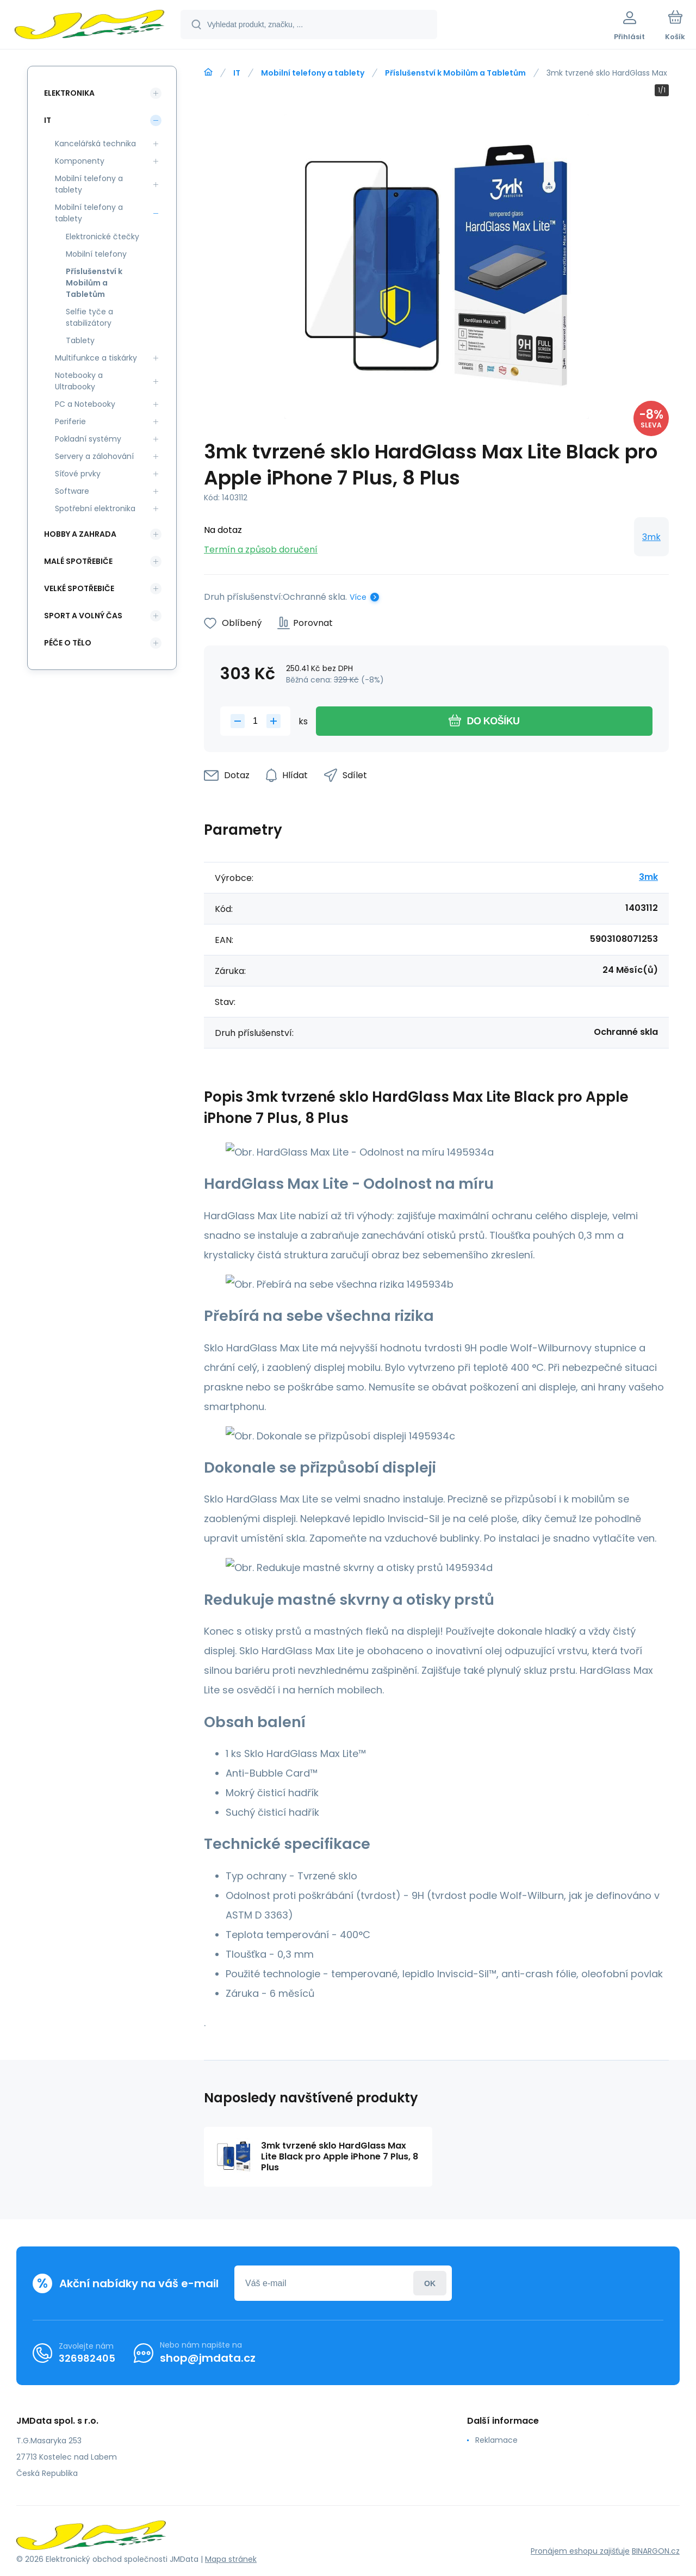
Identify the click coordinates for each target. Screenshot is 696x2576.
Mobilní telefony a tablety (312, 72)
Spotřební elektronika (95, 508)
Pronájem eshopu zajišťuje (580, 2551)
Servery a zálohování (94, 456)
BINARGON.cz (656, 2551)
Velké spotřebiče (79, 588)
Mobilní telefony (96, 254)
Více (358, 597)
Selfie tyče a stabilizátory (89, 317)
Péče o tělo (67, 642)
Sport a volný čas (83, 615)
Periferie (70, 421)
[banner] (89, 26)
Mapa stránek (231, 2559)
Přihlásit (429, 2283)
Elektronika (69, 93)
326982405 (87, 2357)
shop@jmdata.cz (208, 2358)
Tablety (80, 340)
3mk (651, 537)
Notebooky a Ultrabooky (79, 381)
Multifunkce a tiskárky (96, 357)
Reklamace (496, 2440)
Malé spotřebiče (78, 561)
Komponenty (79, 161)
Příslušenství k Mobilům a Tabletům (455, 72)
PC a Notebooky (85, 404)
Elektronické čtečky (102, 236)
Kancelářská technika (95, 143)
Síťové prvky (78, 473)
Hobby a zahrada (80, 534)
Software (72, 491)
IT (236, 72)
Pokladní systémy (88, 438)
